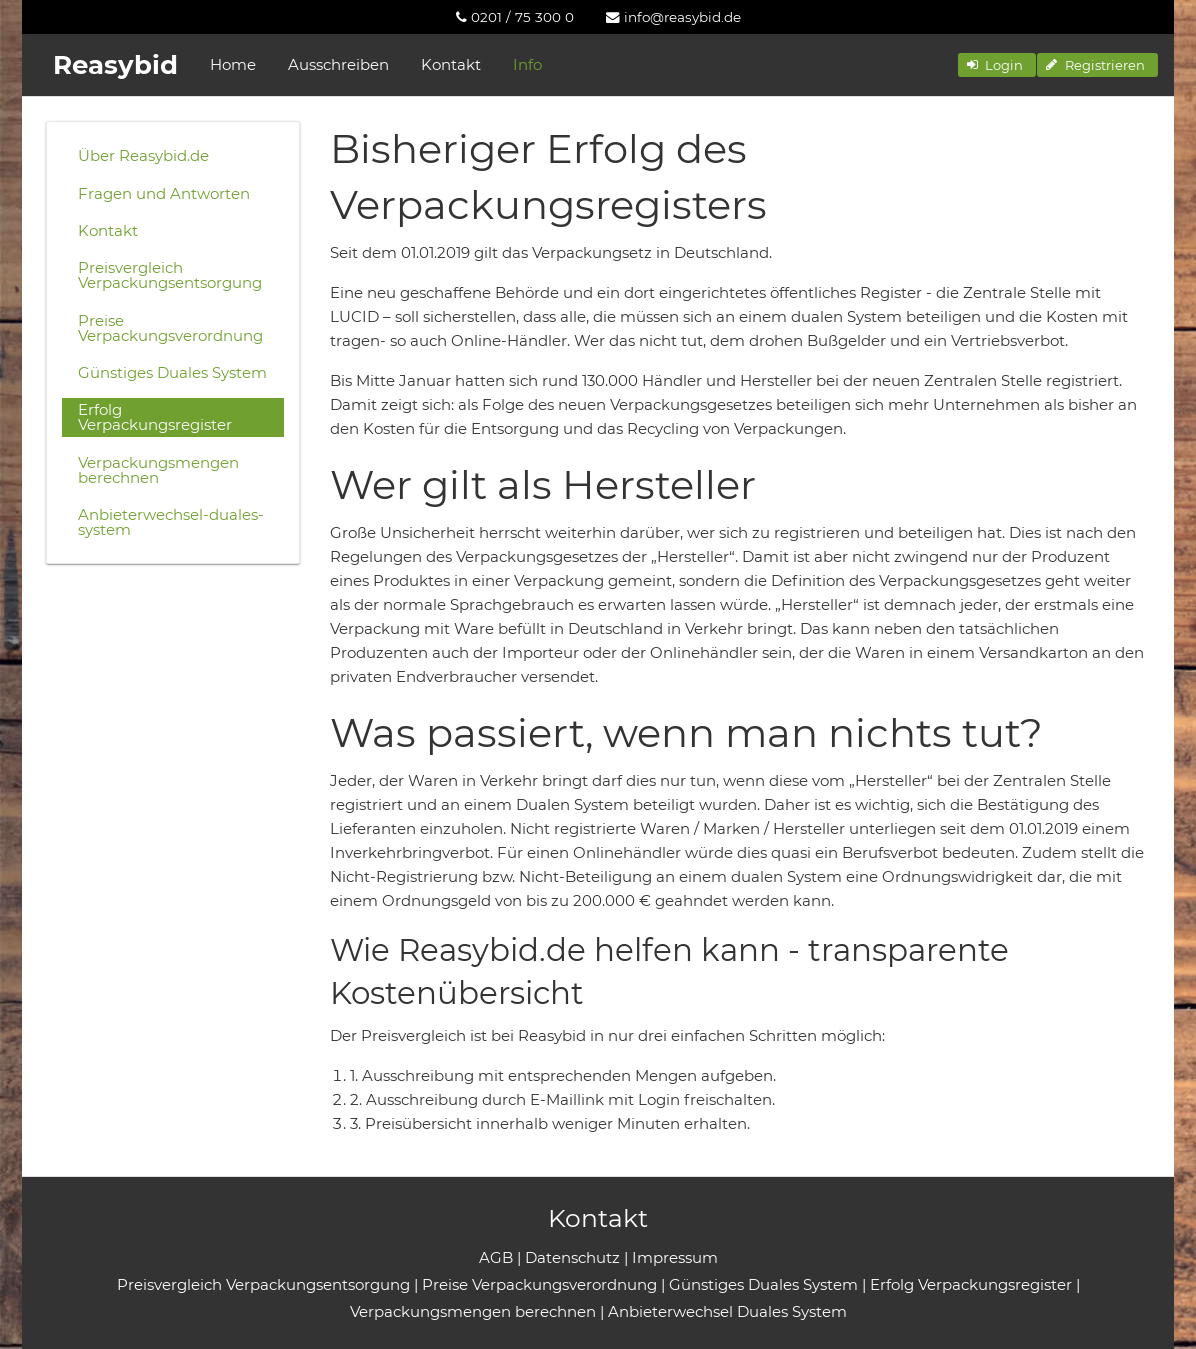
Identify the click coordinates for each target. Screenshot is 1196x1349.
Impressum (675, 1257)
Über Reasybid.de (143, 155)
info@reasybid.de (673, 17)
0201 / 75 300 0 (515, 17)
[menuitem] (515, 17)
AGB (496, 1257)
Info (527, 64)
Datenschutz (572, 1257)
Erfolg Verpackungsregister (155, 417)
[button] (997, 65)
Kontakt (451, 64)
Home (233, 64)
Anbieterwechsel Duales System (727, 1311)
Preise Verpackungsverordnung (170, 328)
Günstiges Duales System (172, 372)
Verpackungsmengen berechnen (158, 470)
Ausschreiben (338, 64)
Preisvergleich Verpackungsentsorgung (170, 275)
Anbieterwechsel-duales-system (171, 522)
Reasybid (115, 65)
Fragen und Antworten (164, 193)
